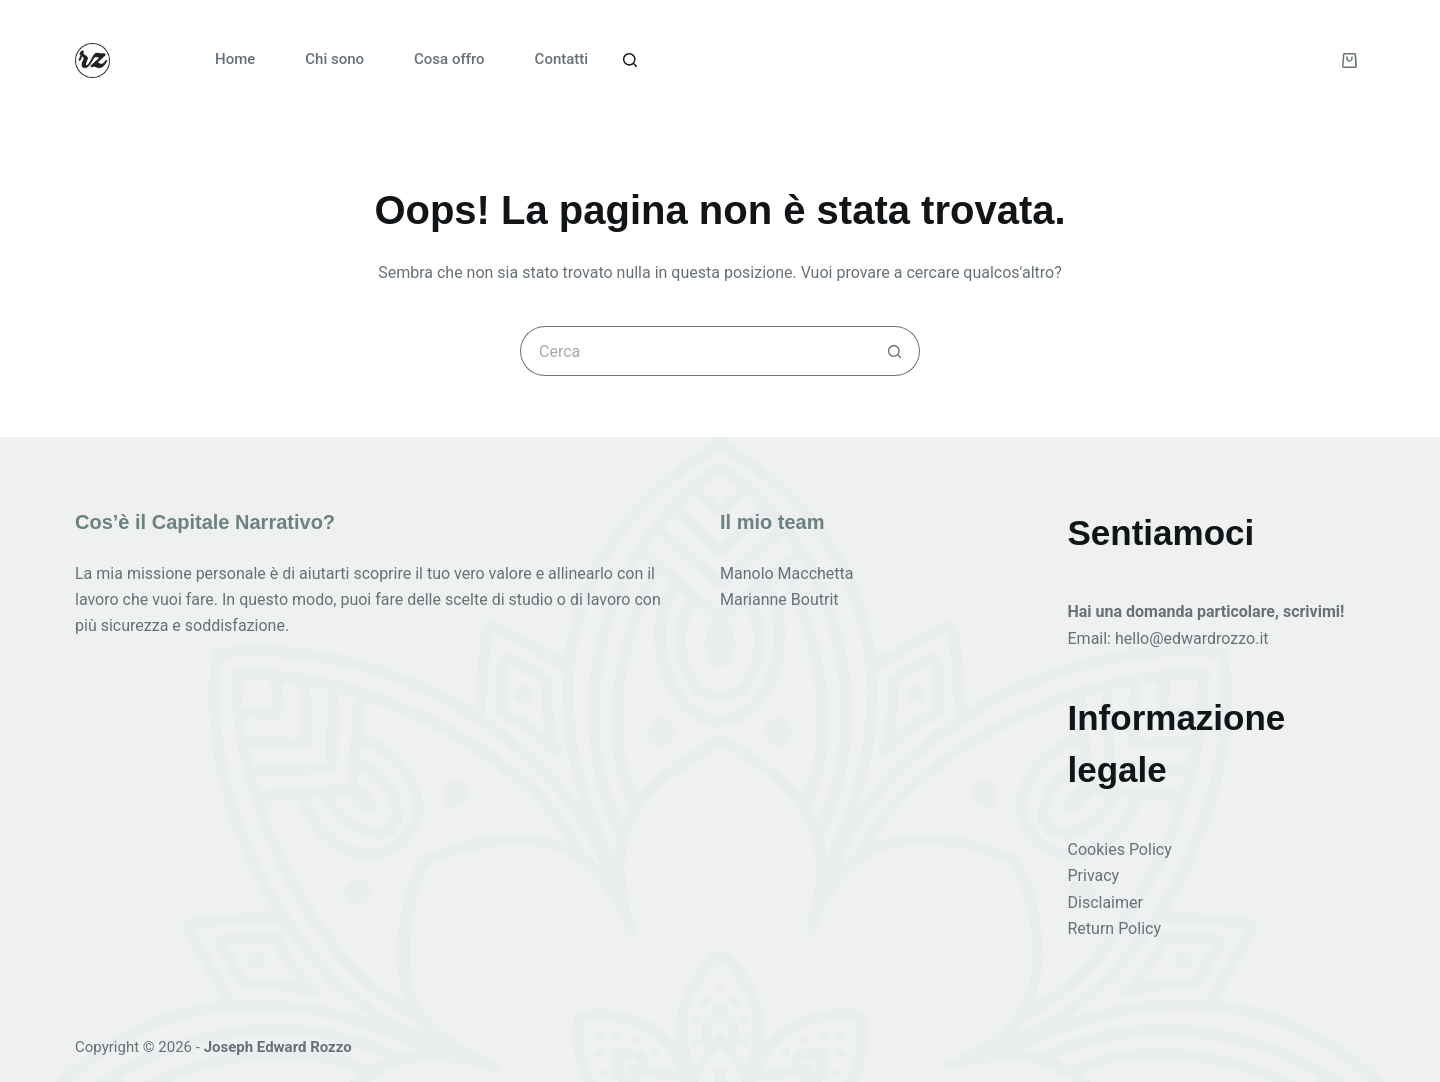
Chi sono (334, 59)
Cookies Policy (1120, 849)
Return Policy (1114, 928)
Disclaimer (1105, 902)
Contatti (562, 59)
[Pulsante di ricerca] (895, 351)
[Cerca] (630, 60)
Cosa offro (449, 59)
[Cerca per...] (695, 351)
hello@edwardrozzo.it (1192, 638)
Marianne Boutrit (779, 599)
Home (235, 59)
